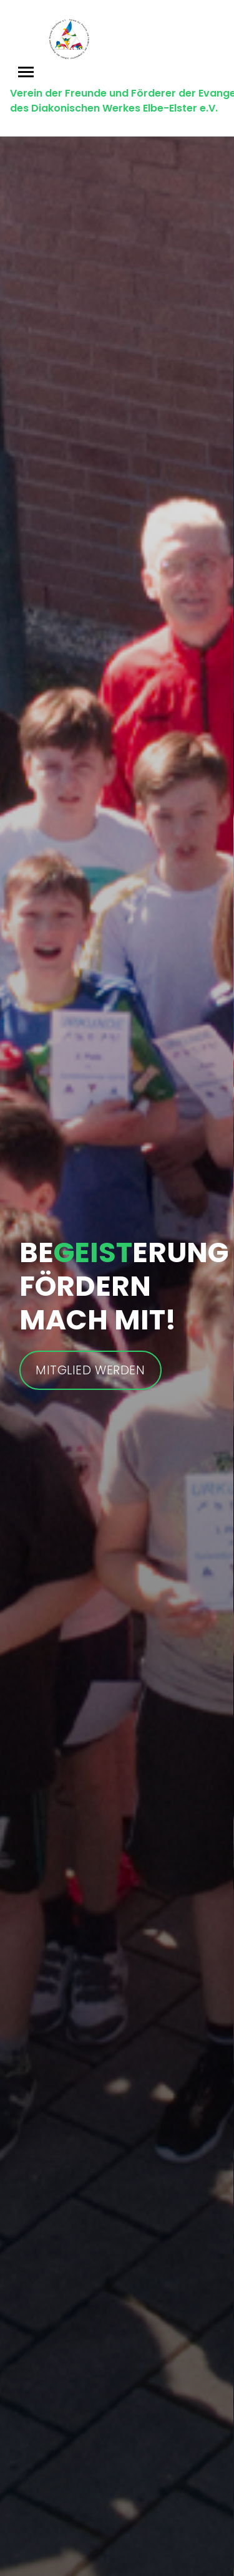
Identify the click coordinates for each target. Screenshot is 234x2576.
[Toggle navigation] (26, 72)
